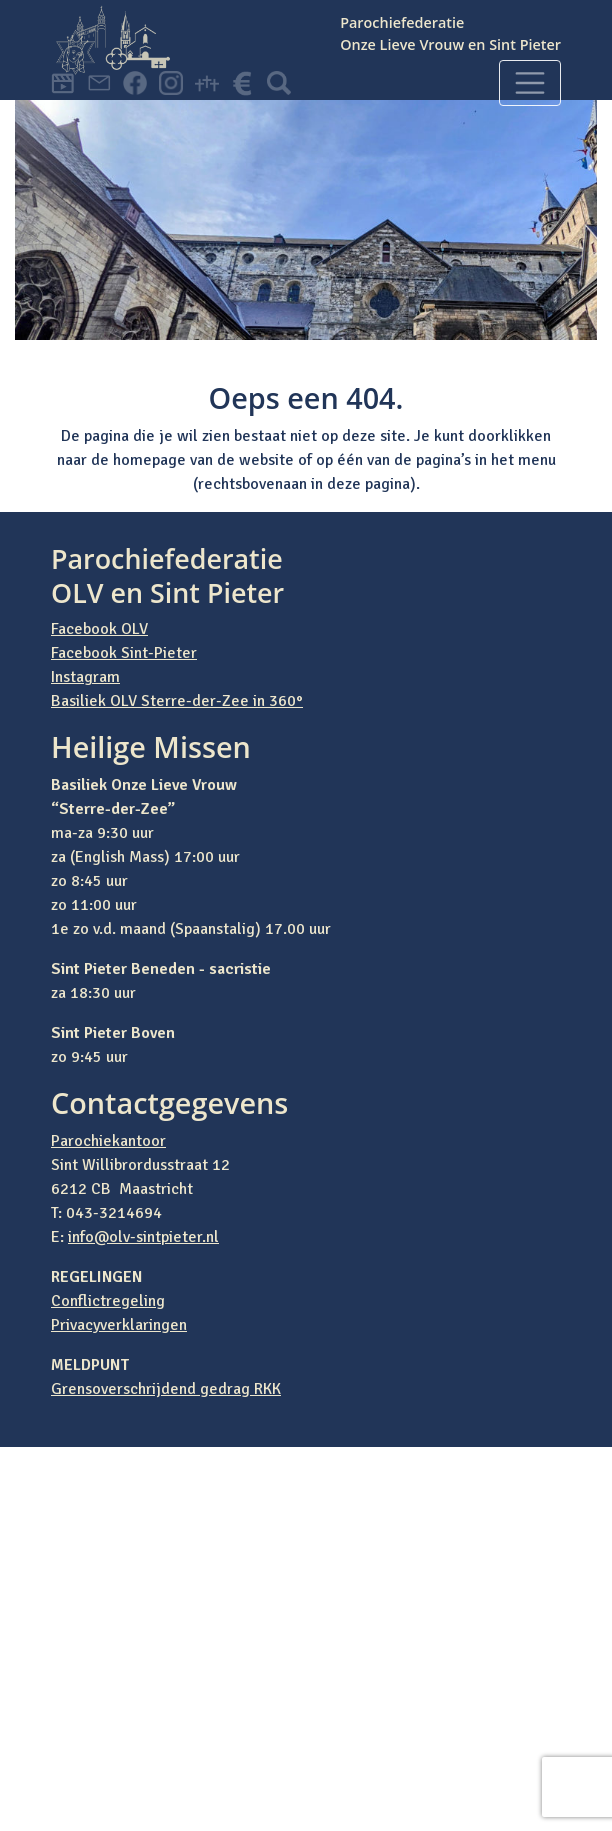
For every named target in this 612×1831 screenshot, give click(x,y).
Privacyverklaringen (119, 1325)
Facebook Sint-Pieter (124, 653)
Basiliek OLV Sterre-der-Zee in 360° (177, 701)
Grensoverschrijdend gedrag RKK (166, 1389)
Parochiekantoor (108, 1141)
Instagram (85, 677)
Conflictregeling (108, 1301)
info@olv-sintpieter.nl (143, 1237)
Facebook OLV (99, 629)
